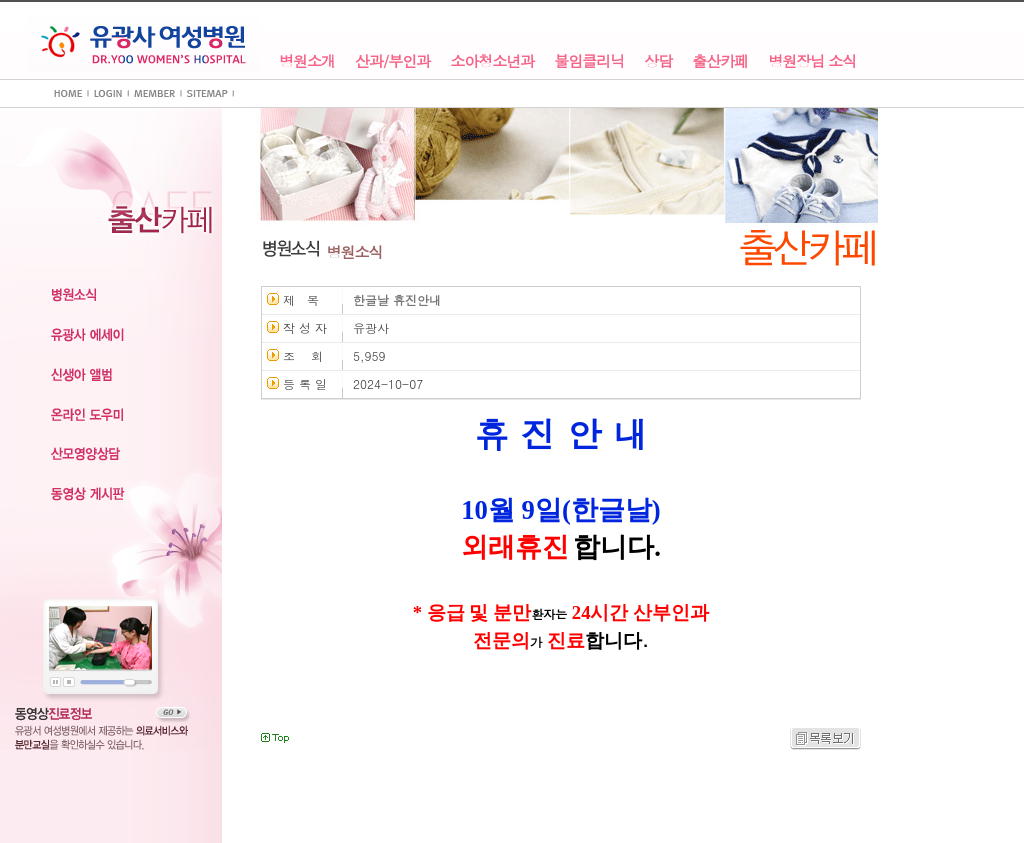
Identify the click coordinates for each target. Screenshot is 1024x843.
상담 (658, 61)
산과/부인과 (392, 61)
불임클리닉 (589, 61)
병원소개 (307, 61)
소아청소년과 (492, 61)
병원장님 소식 (812, 61)
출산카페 (720, 61)
